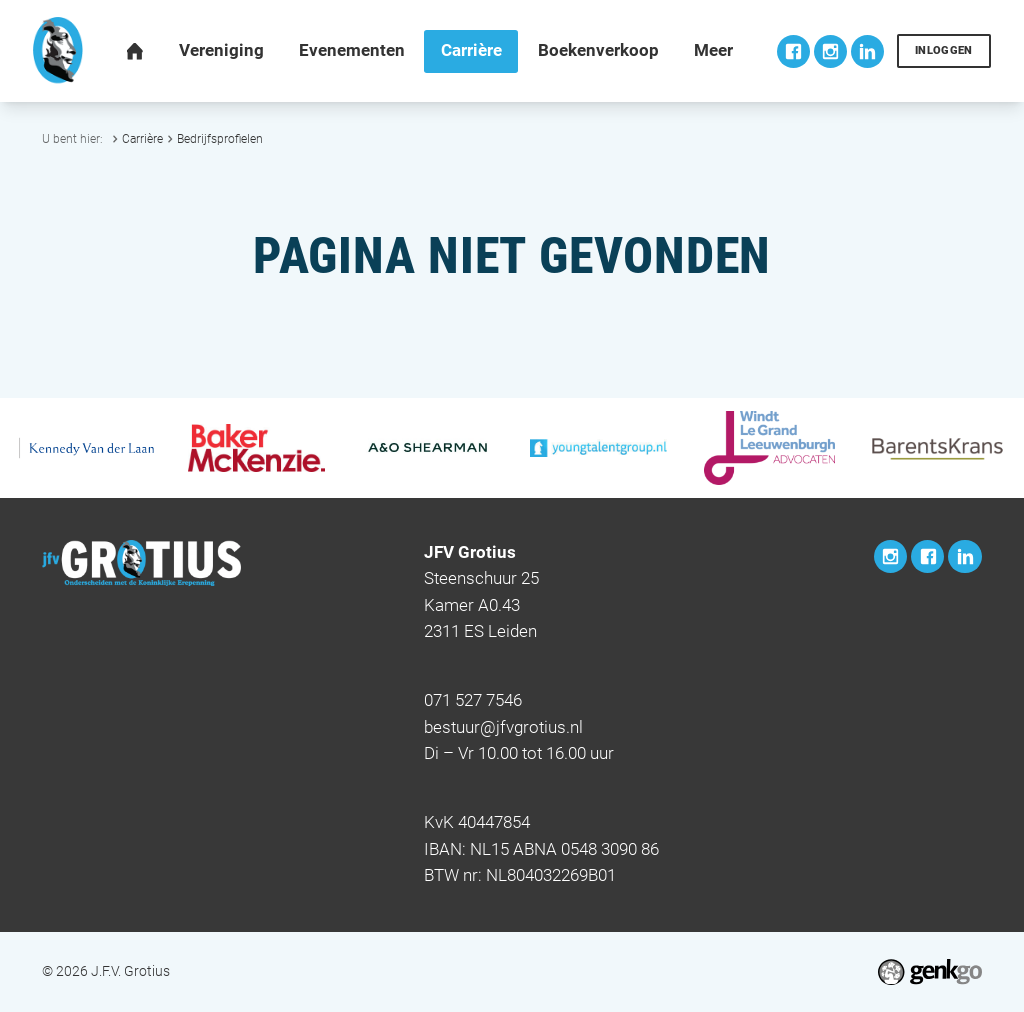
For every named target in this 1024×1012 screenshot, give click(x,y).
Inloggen (944, 50)
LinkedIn (867, 51)
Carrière (142, 138)
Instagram (830, 51)
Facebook (793, 51)
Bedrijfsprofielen (220, 138)
